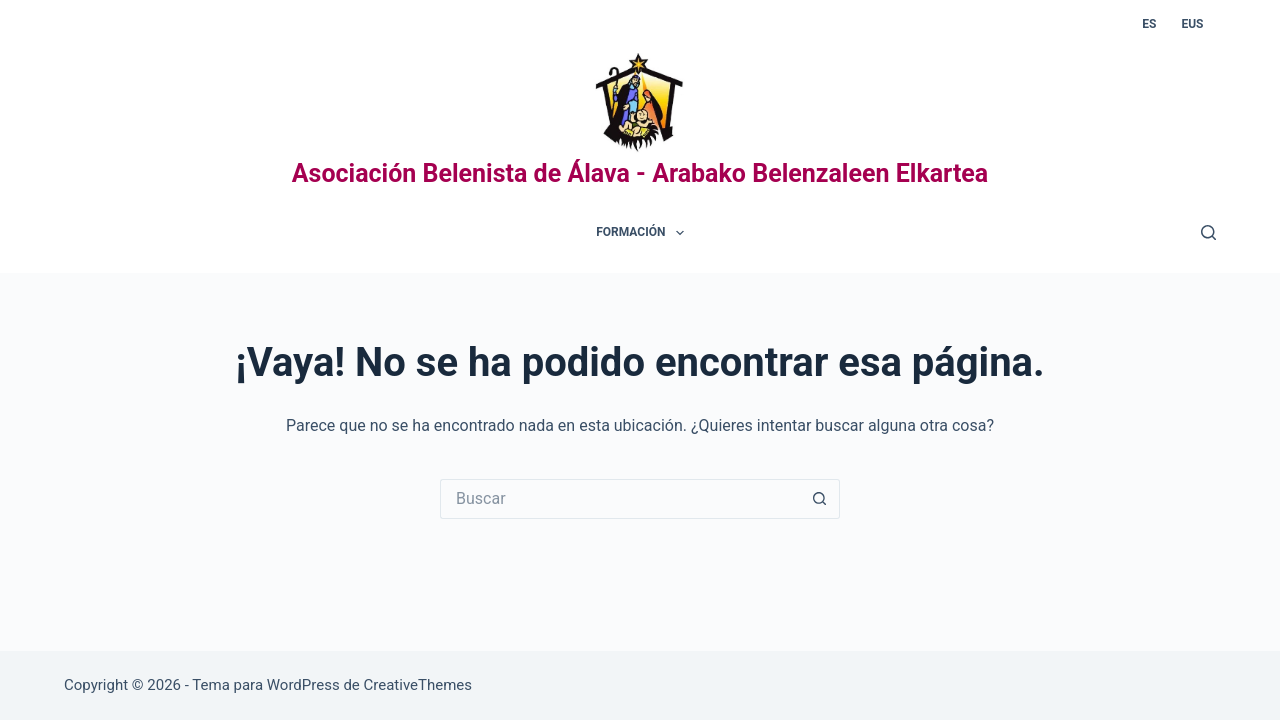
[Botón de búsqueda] (820, 499)
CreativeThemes (418, 685)
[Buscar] (1208, 232)
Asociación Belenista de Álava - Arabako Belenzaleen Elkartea (640, 173)
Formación (644, 233)
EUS (1192, 24)
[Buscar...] (620, 499)
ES (1149, 24)
